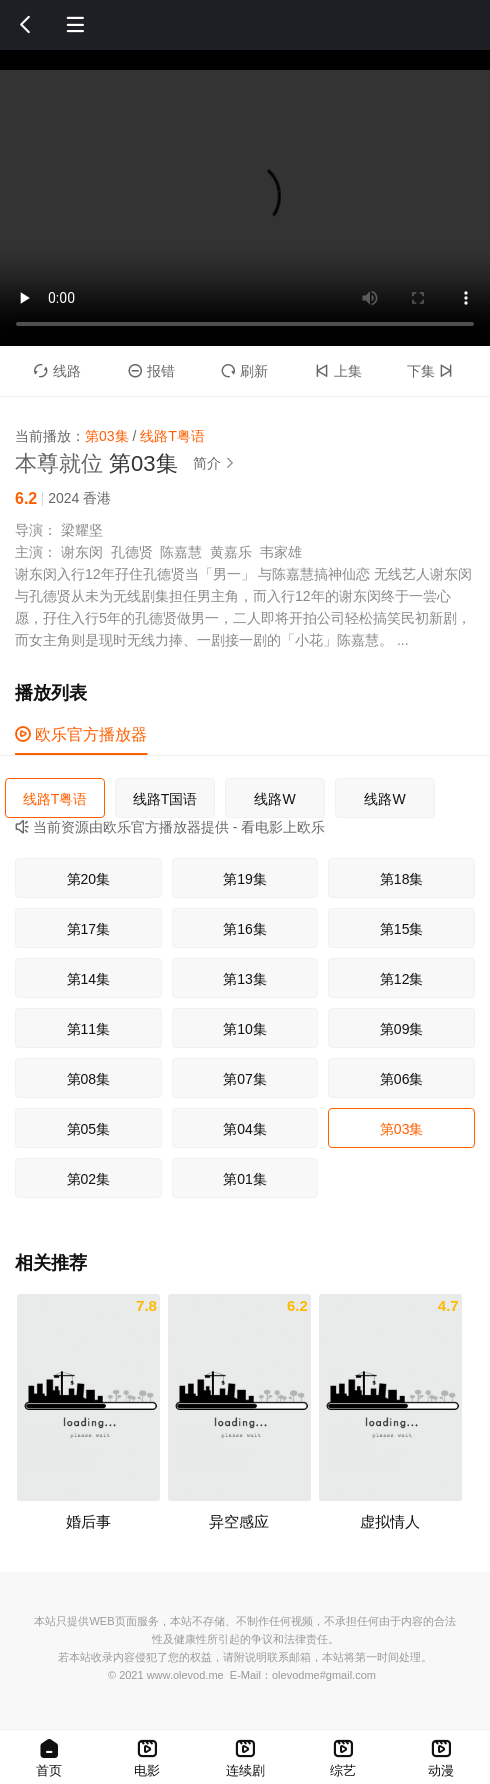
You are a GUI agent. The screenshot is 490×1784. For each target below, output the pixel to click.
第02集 (89, 1179)
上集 (338, 371)
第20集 (89, 879)
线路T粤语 (55, 799)
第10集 (245, 1029)
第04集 (245, 1129)
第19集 (245, 879)
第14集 (89, 979)
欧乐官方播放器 (81, 734)
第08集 (89, 1079)
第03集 (402, 1129)
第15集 (402, 929)
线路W (274, 799)
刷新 (244, 371)
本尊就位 (59, 463)
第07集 (245, 1079)
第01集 (245, 1179)
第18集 (402, 879)
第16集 (245, 929)
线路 (57, 371)
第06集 (402, 1079)
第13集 (245, 979)
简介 (217, 463)
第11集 (89, 1029)
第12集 (402, 979)
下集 (432, 371)
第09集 (402, 1029)
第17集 (89, 929)
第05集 (89, 1129)
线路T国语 (165, 799)
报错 (151, 371)
